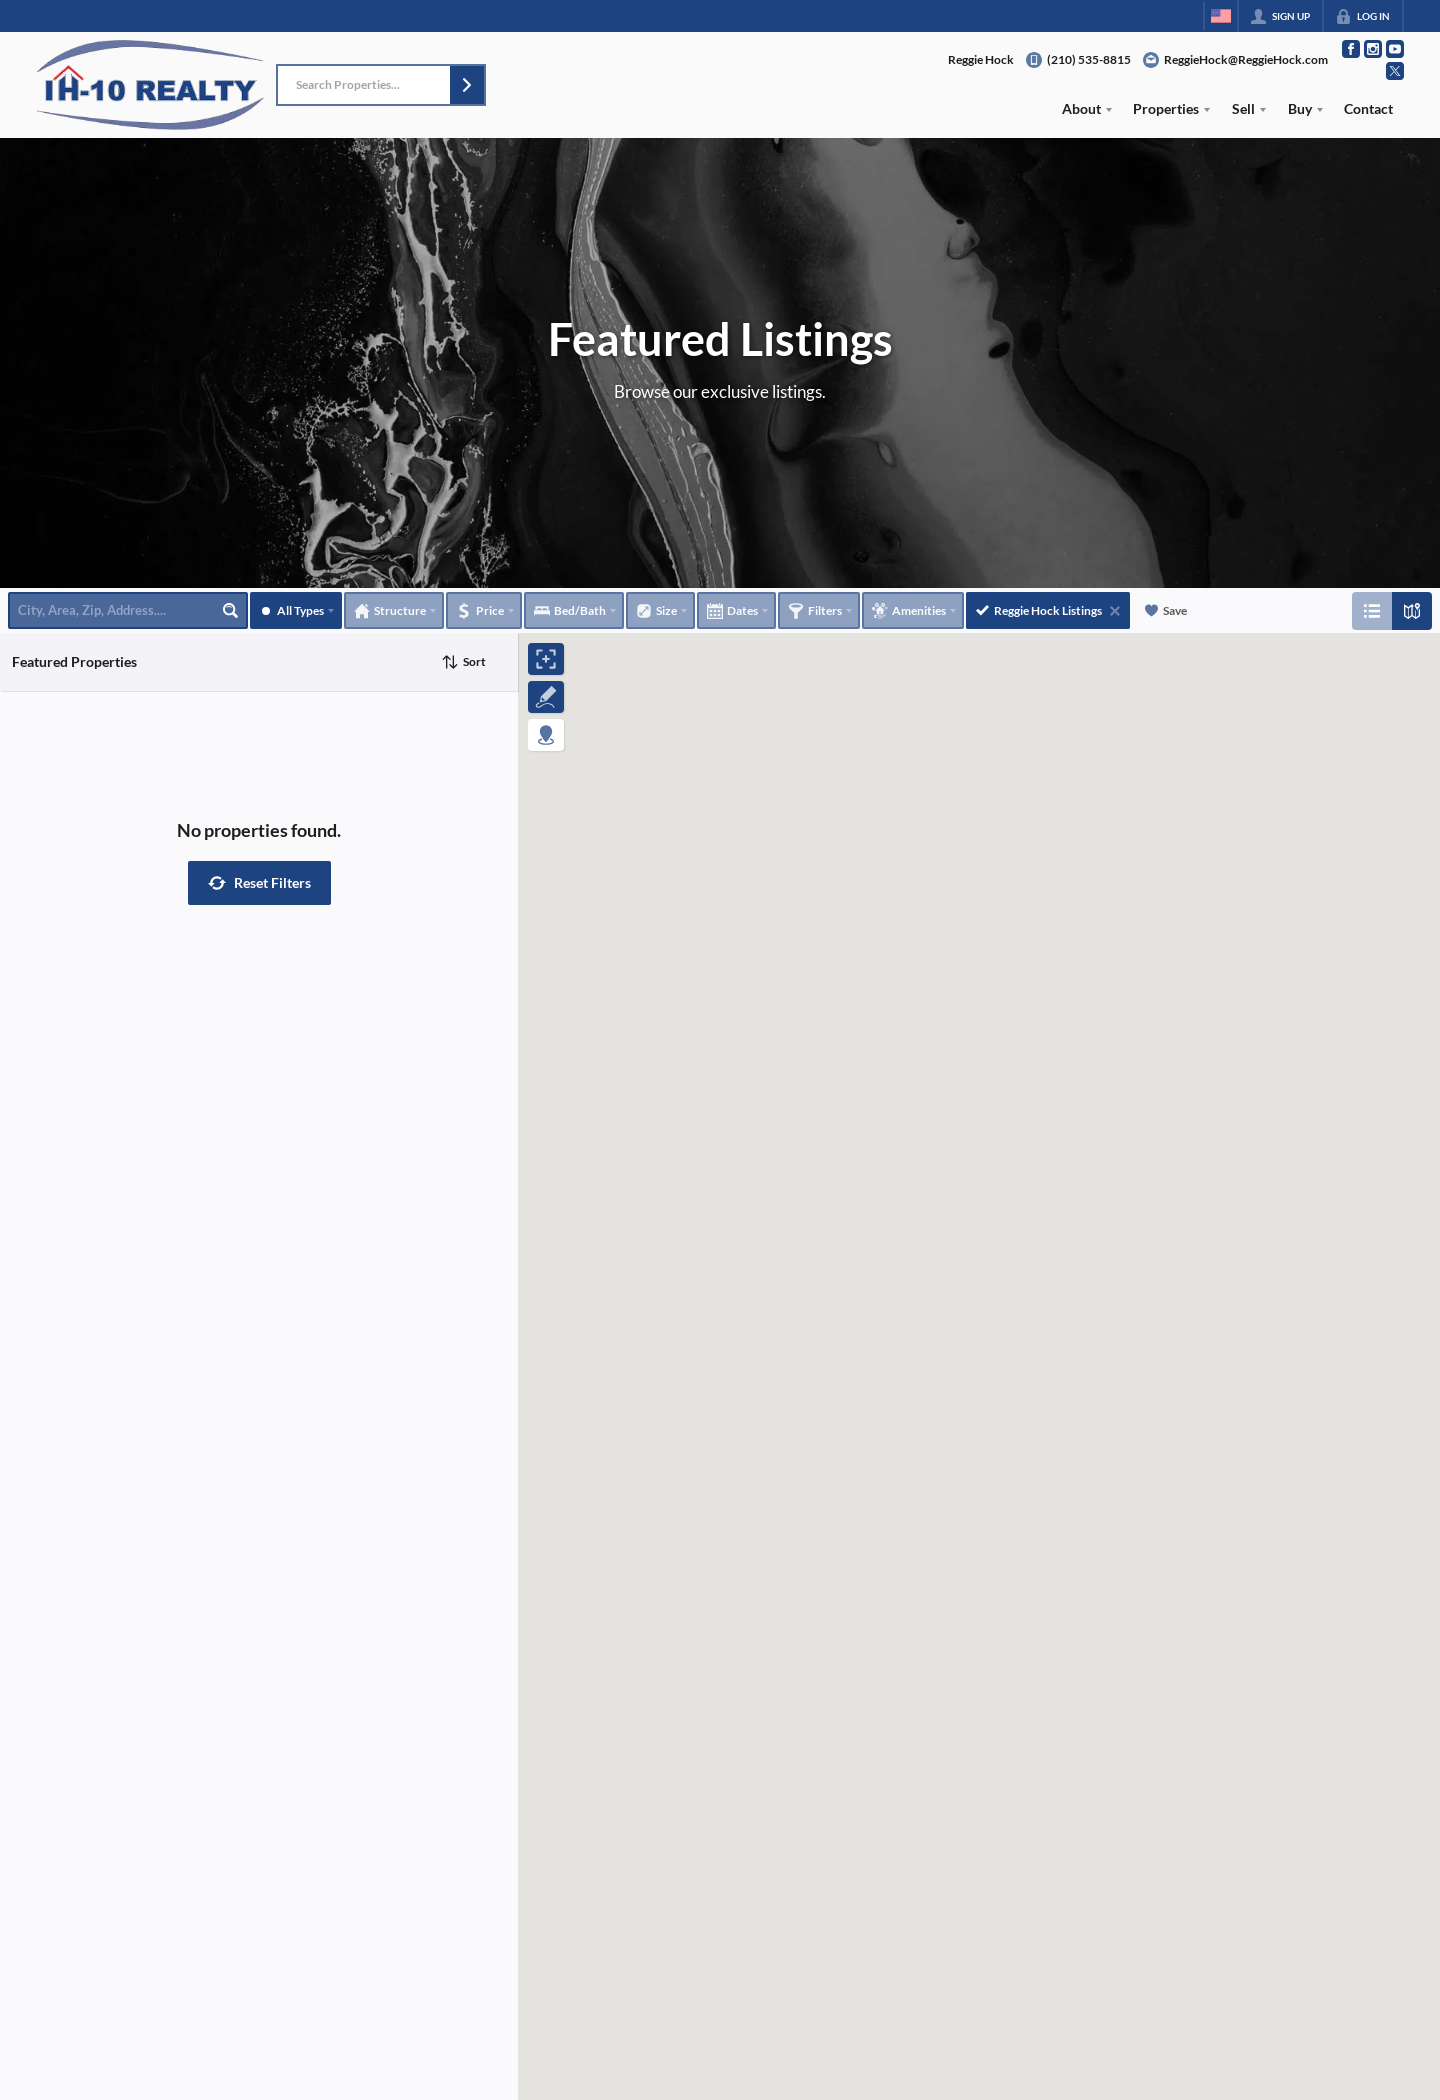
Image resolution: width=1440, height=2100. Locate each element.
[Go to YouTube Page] (1395, 49)
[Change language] (1221, 16)
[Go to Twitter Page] (1395, 71)
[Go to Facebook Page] (1351, 49)
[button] (467, 85)
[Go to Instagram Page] (1373, 49)
